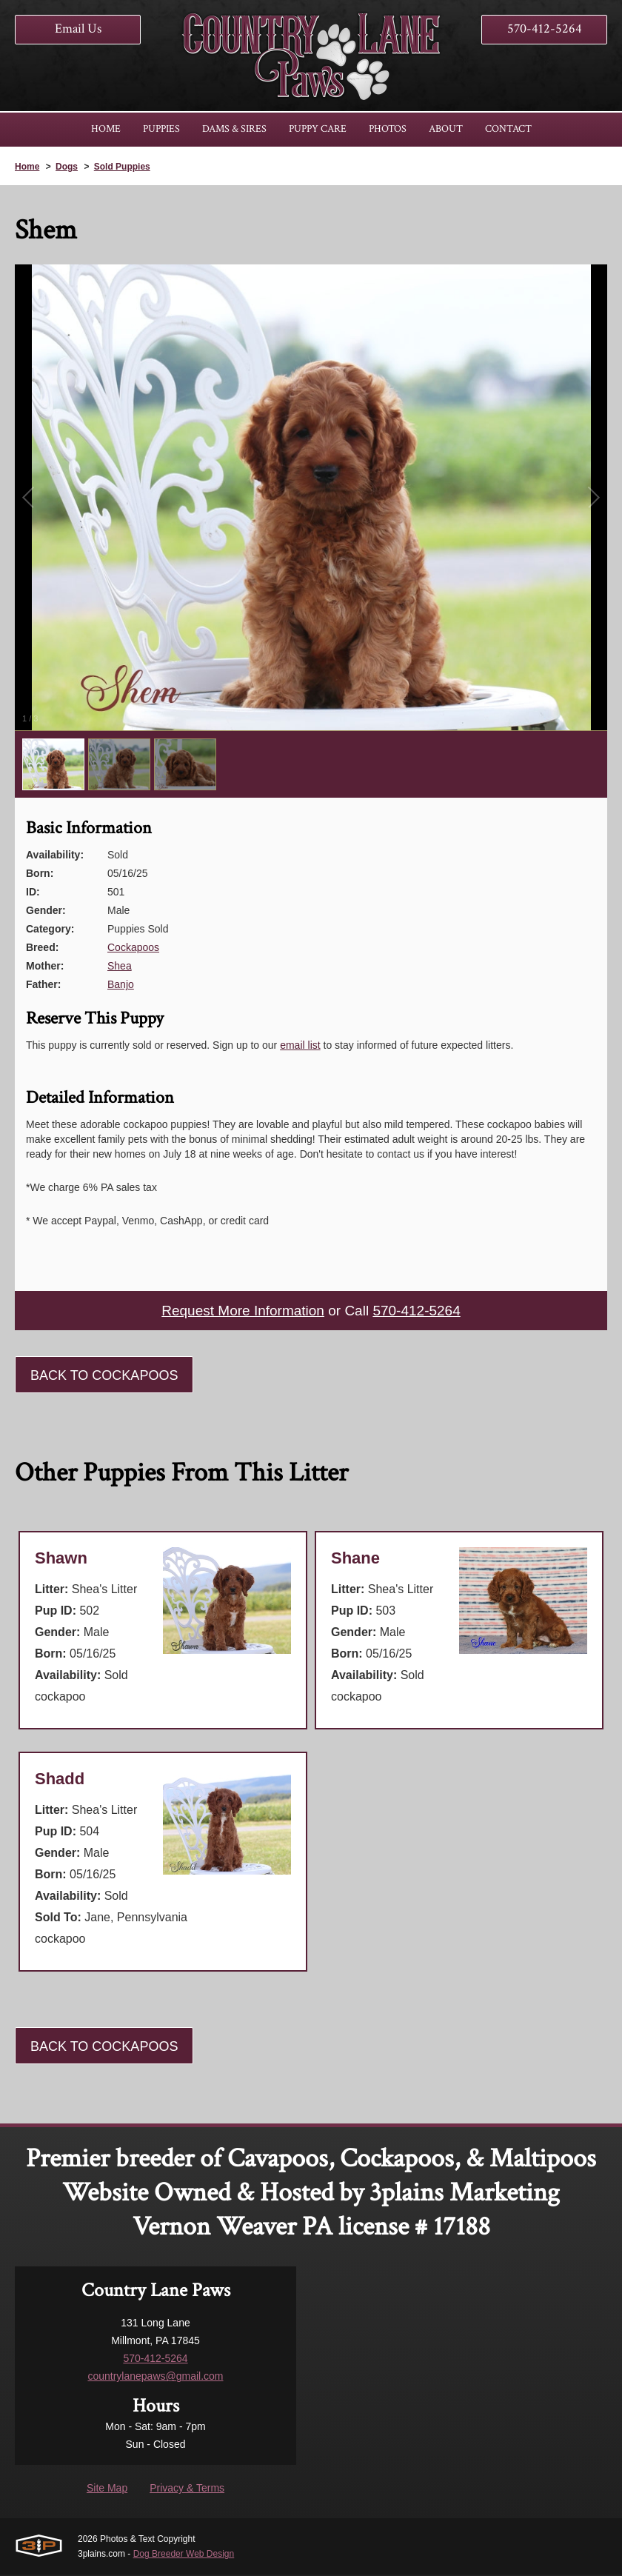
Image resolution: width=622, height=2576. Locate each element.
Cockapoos (133, 947)
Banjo (120, 984)
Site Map (107, 2489)
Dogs (67, 166)
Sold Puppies (122, 166)
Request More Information (239, 1312)
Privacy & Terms (187, 2489)
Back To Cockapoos (104, 1376)
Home (27, 166)
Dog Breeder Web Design (184, 2555)
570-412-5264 (544, 28)
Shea (119, 966)
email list (300, 1045)
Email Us (78, 28)
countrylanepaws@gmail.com (155, 2377)
